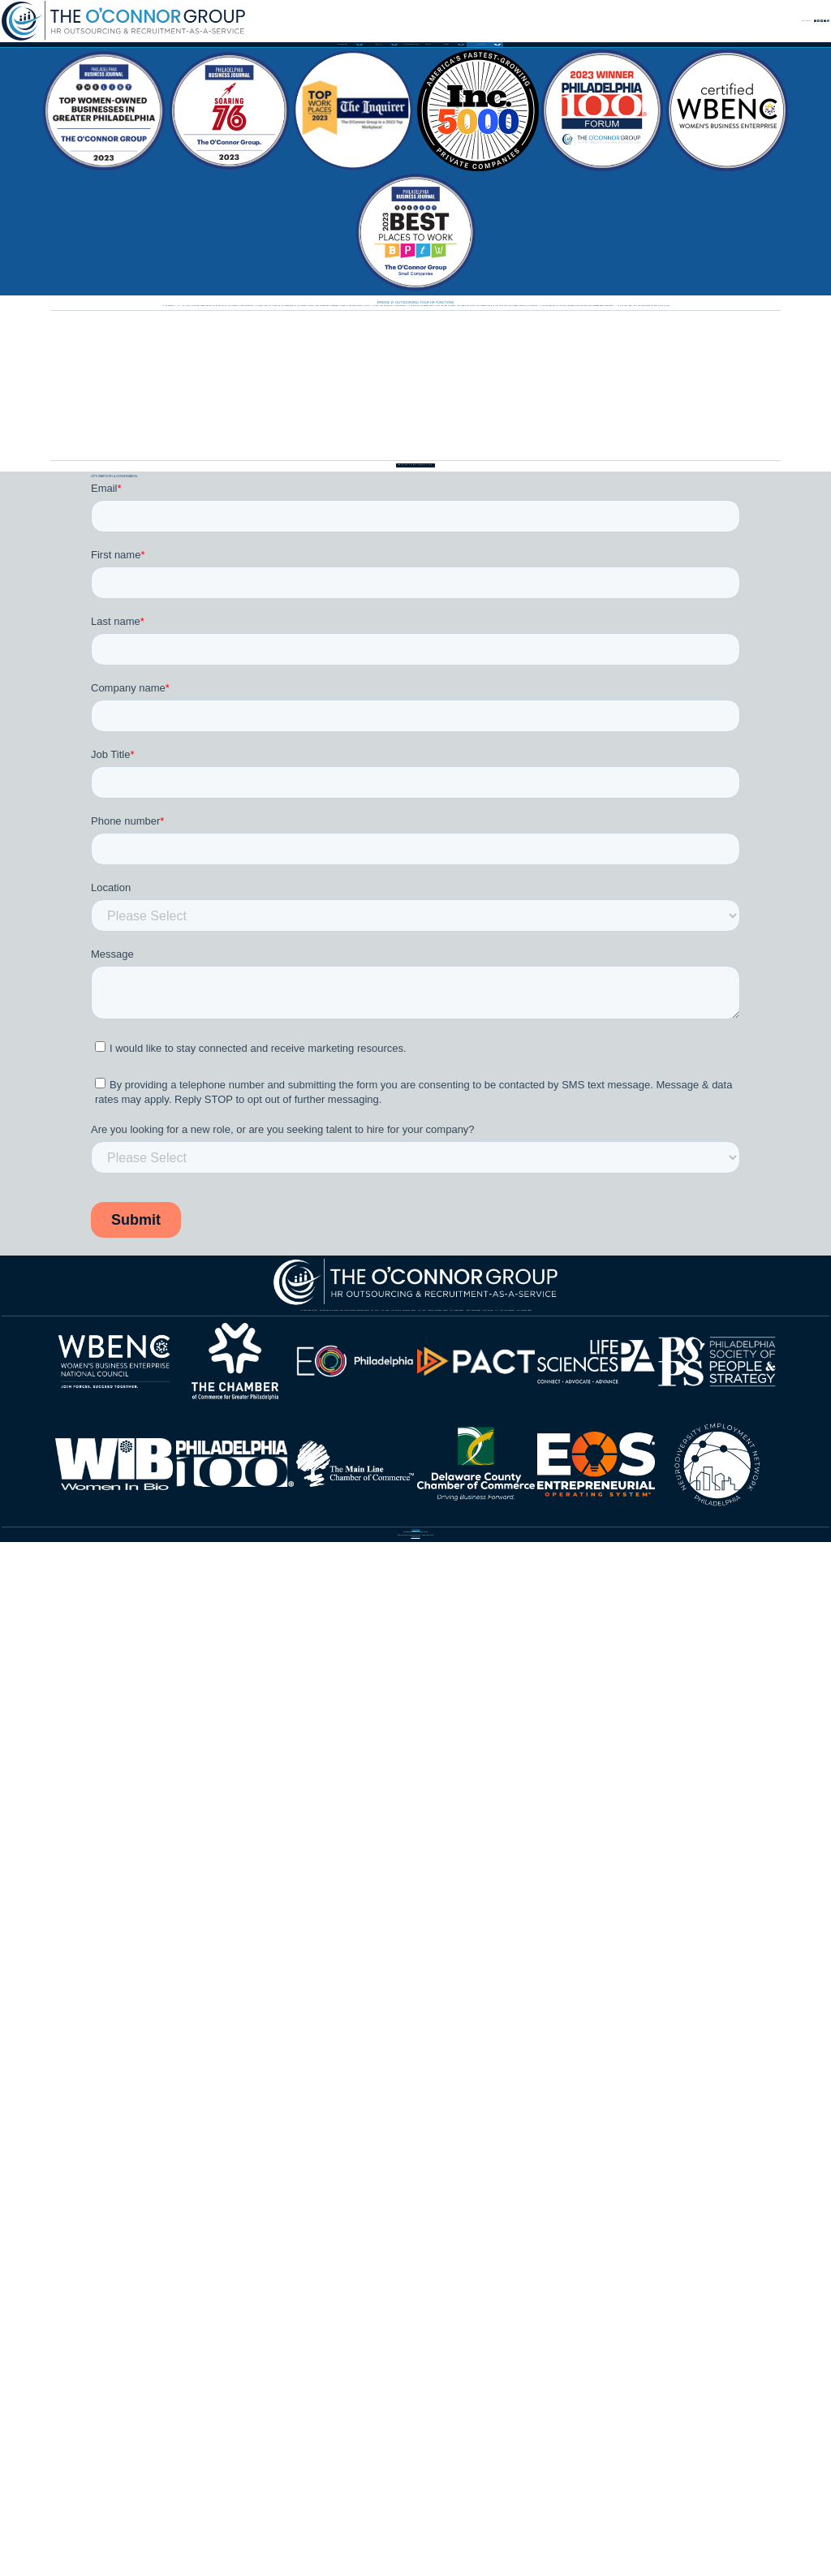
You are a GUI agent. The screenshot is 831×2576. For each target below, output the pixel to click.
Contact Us (632, 31)
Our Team (207, 1961)
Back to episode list (416, 863)
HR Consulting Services (190, 1923)
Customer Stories (407, 1961)
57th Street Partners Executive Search (592, 1923)
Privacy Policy (415, 2534)
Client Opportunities (272, 2000)
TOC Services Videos (689, 2000)
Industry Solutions (619, 1961)
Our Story (125, 1961)
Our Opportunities (133, 2000)
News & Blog (396, 2000)
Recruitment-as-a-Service (366, 1923)
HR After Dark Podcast (530, 2000)
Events (716, 1961)
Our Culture (295, 1961)
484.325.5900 (423, 2466)
